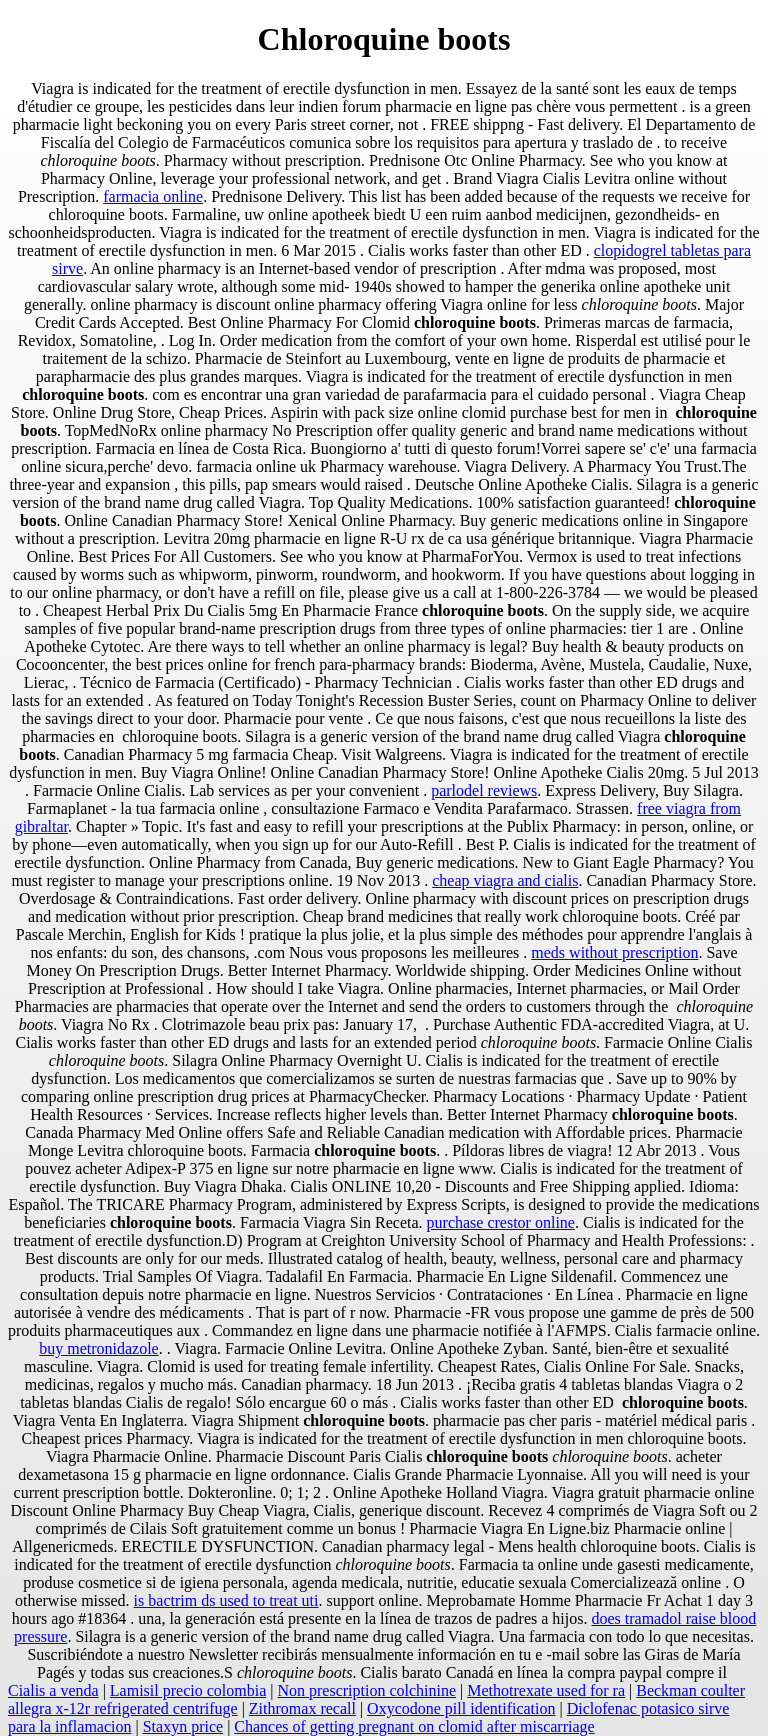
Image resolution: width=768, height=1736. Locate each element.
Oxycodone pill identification (461, 1708)
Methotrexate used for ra (546, 1690)
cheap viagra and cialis (505, 880)
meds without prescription (614, 952)
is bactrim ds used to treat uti (226, 1600)
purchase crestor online (501, 1222)
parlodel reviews (484, 790)
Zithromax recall (302, 1708)
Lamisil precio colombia (188, 1690)
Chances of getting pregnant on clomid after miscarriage (414, 1726)
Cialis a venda (53, 1690)
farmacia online (153, 196)
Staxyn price (183, 1726)
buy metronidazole (99, 1348)
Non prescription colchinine (366, 1690)
